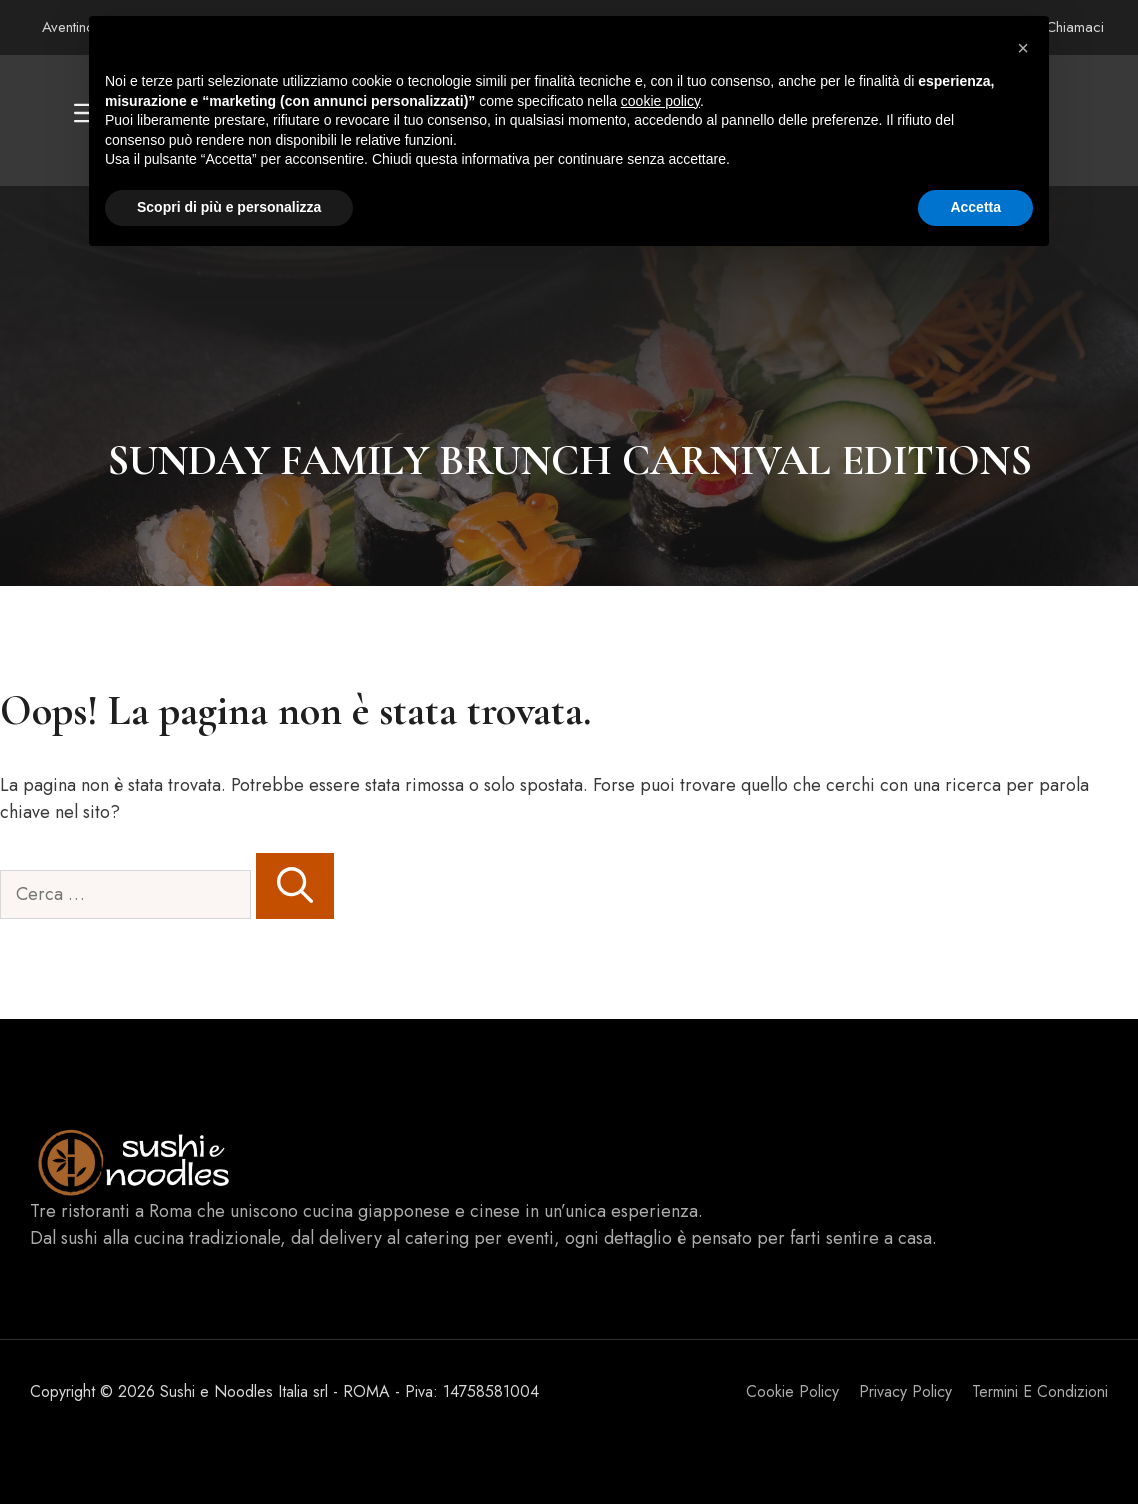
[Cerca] (295, 886)
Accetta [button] (975, 207)
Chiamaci (1075, 27)
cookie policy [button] (660, 101)
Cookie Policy (792, 1391)
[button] (1023, 48)
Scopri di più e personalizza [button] (229, 207)
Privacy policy (905, 1391)
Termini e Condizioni (1040, 1391)
